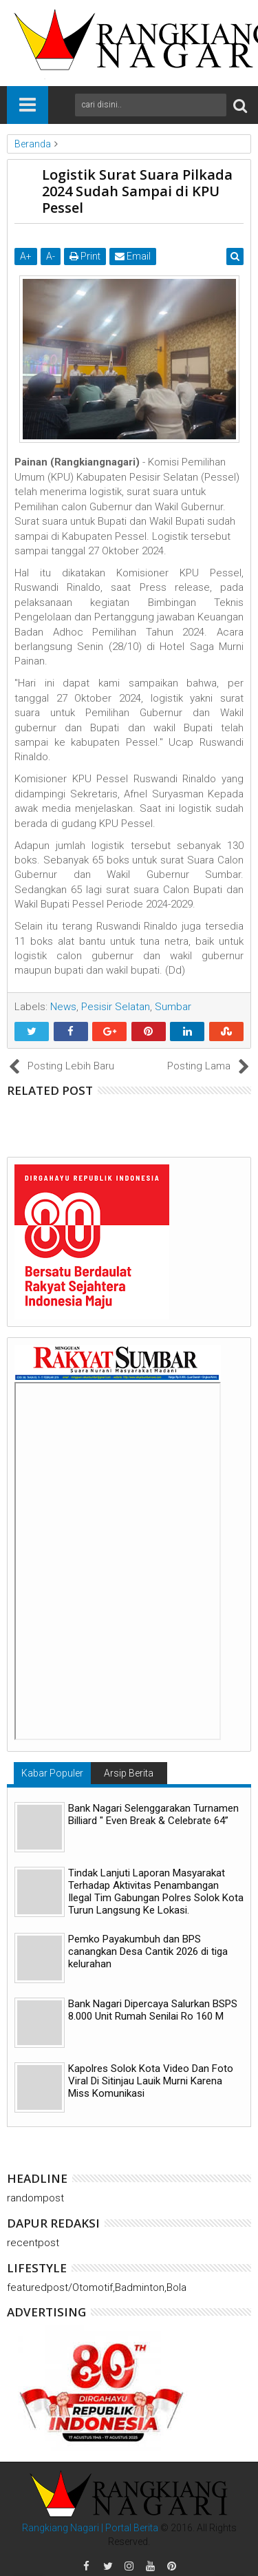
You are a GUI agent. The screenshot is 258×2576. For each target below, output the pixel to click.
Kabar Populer (52, 1773)
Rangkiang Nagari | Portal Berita (90, 2527)
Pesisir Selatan (115, 1007)
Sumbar (173, 1007)
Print (84, 256)
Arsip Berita (128, 1773)
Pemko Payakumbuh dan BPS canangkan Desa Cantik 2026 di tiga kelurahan (148, 1951)
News (63, 1007)
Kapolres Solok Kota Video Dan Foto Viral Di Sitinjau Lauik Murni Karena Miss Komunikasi (150, 2080)
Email (133, 256)
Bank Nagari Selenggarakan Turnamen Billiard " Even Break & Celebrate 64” (153, 1814)
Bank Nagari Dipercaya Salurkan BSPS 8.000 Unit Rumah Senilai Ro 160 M (152, 2010)
